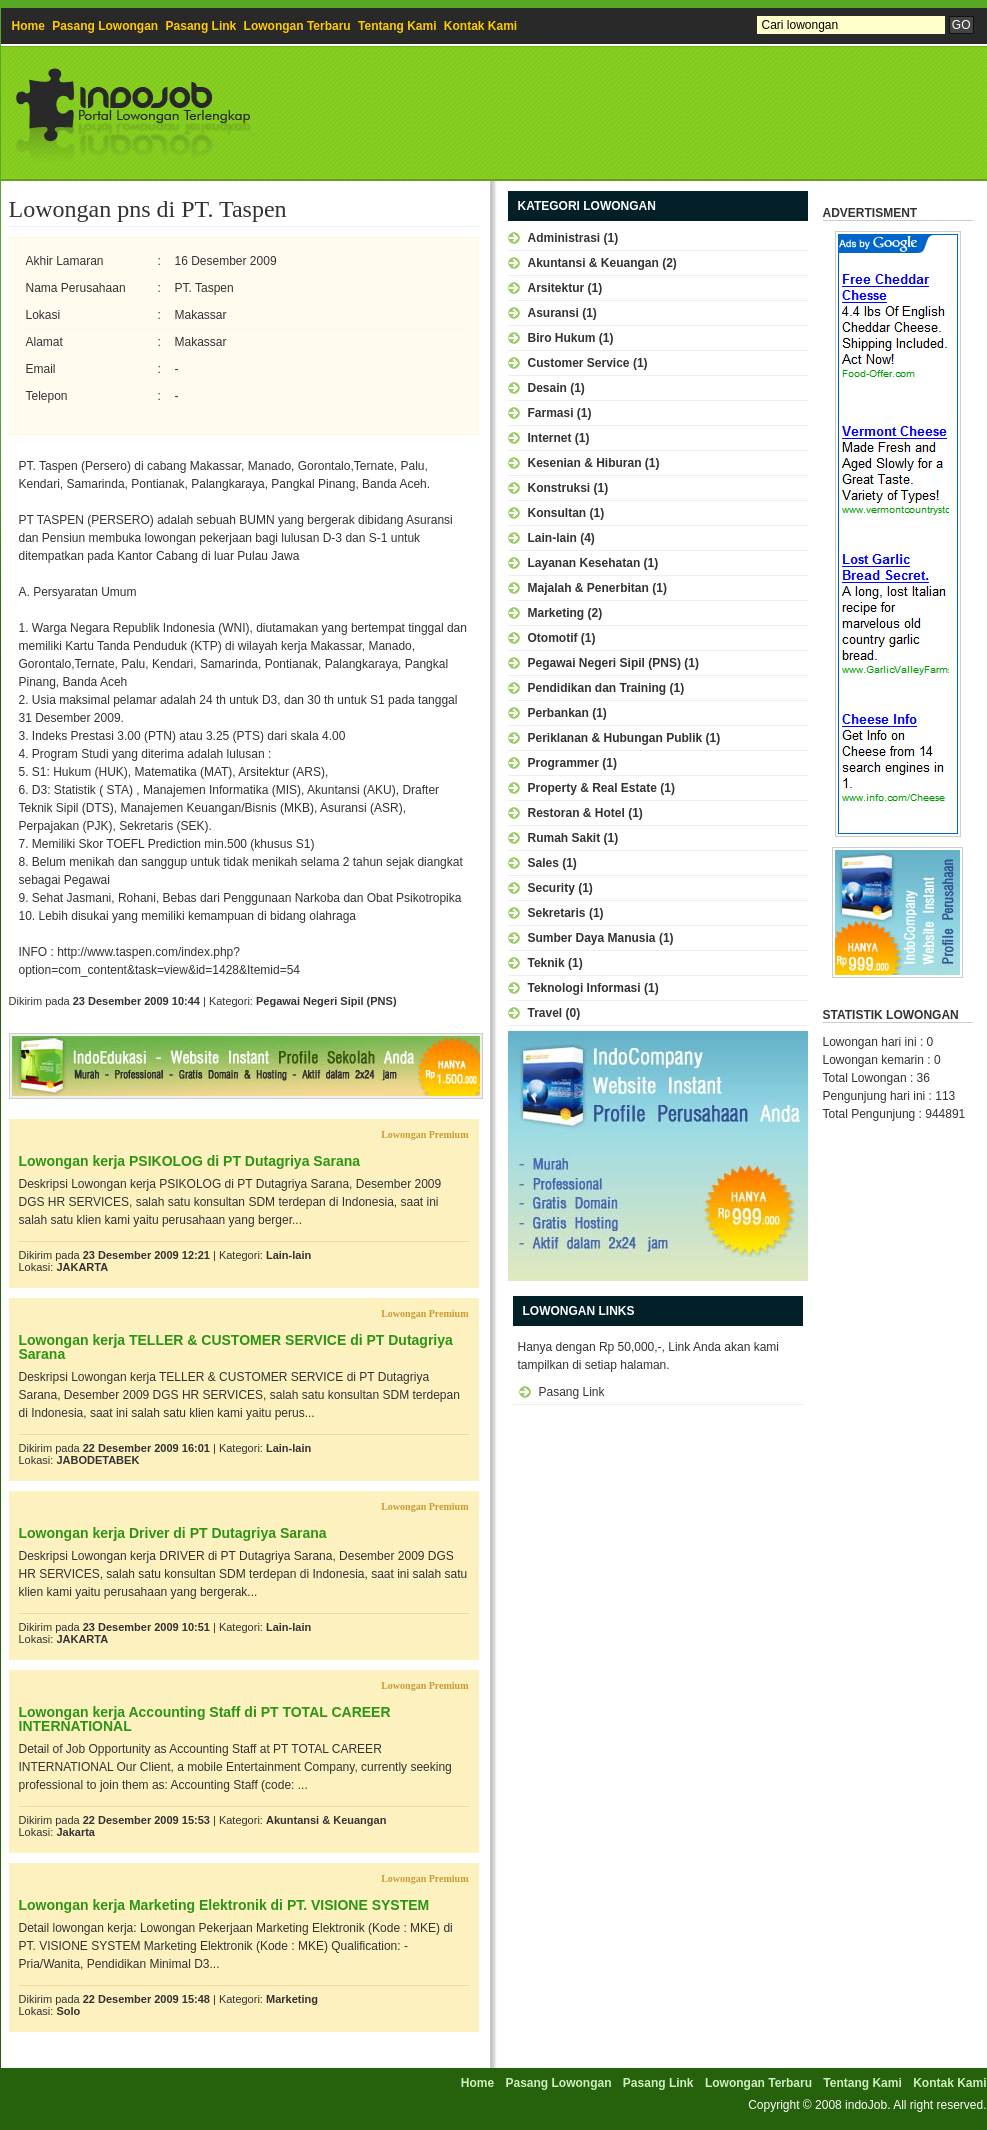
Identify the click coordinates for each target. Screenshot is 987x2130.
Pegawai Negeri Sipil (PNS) (326, 1001)
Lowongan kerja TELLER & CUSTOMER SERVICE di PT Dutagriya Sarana (236, 1347)
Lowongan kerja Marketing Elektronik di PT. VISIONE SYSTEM (224, 1905)
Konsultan (557, 513)
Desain (547, 388)
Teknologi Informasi (584, 988)
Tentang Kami (397, 26)
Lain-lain (288, 1255)
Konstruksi (559, 488)
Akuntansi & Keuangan (326, 1820)
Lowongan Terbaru (297, 26)
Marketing (292, 1999)
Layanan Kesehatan (584, 563)
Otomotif (553, 638)
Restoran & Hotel (576, 813)
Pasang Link (201, 26)
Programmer (563, 763)
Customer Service (579, 363)
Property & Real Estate (592, 788)
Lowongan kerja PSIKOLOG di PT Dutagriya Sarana (190, 1161)
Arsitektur (556, 288)
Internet (550, 438)
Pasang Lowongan (105, 26)
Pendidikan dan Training (597, 688)
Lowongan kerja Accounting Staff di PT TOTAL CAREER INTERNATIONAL (205, 1719)
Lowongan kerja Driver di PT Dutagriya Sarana (173, 1533)
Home (28, 26)
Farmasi (551, 413)
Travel (545, 1013)
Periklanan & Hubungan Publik (615, 738)
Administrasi (564, 238)
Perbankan (558, 713)
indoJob (866, 2105)
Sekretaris (557, 913)
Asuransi (553, 313)
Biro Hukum (562, 338)
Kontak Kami (480, 26)
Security (551, 888)
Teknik (546, 963)
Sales (543, 863)
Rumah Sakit (564, 838)
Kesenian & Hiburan (585, 463)
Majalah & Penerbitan (588, 588)
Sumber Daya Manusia (592, 938)
